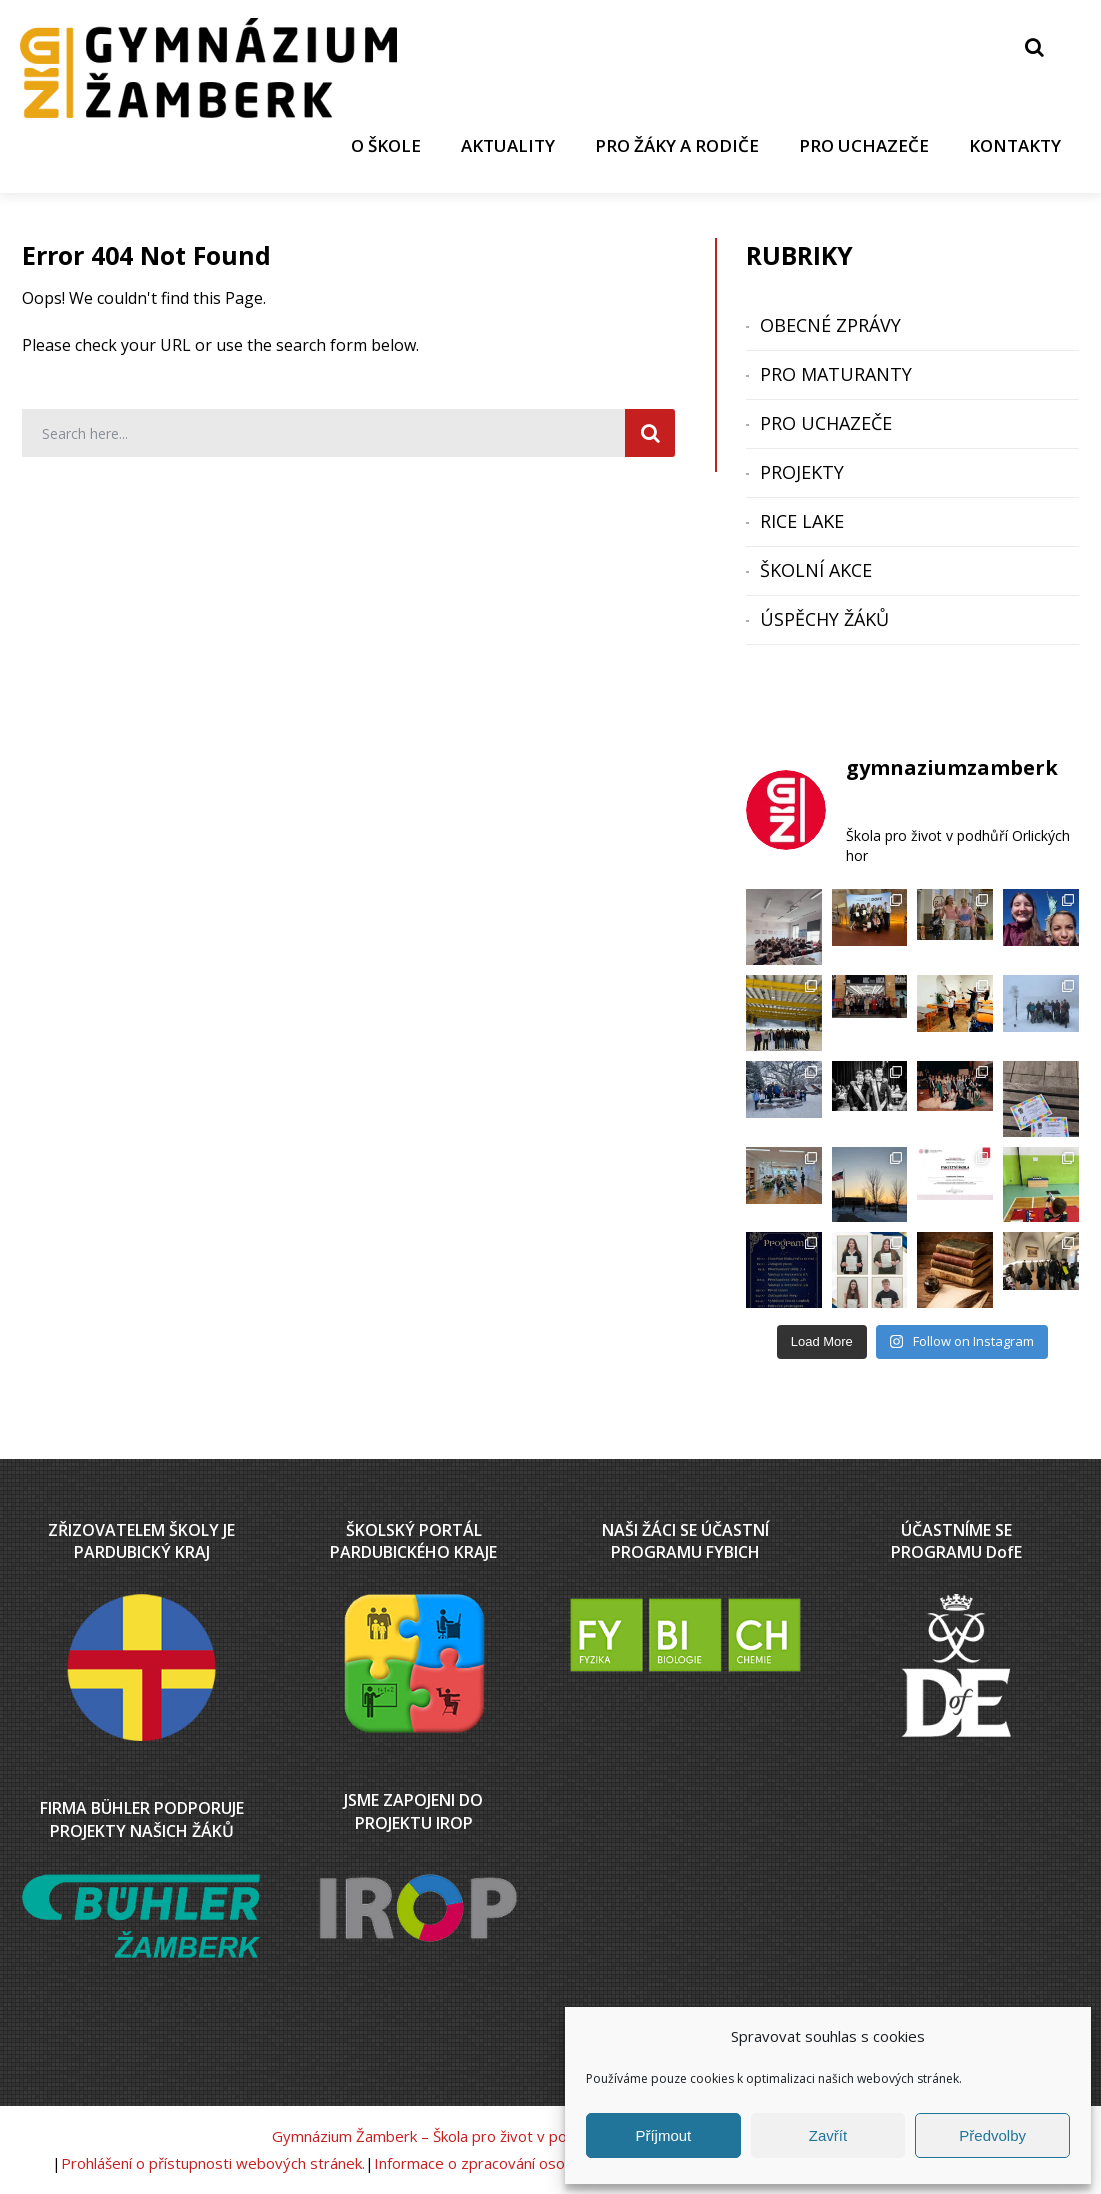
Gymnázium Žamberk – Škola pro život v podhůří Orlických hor (483, 2136)
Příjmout (663, 2135)
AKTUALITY (508, 145)
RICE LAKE (802, 521)
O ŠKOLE (386, 145)
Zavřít (828, 2135)
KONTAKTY (1015, 145)
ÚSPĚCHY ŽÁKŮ (824, 619)
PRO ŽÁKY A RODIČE (677, 145)
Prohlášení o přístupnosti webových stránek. (213, 2163)
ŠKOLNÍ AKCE (816, 570)
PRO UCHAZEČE (864, 145)
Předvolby (992, 2135)
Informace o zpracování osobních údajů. (509, 2163)
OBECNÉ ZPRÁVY (830, 325)
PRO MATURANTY (836, 374)
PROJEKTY (802, 472)
